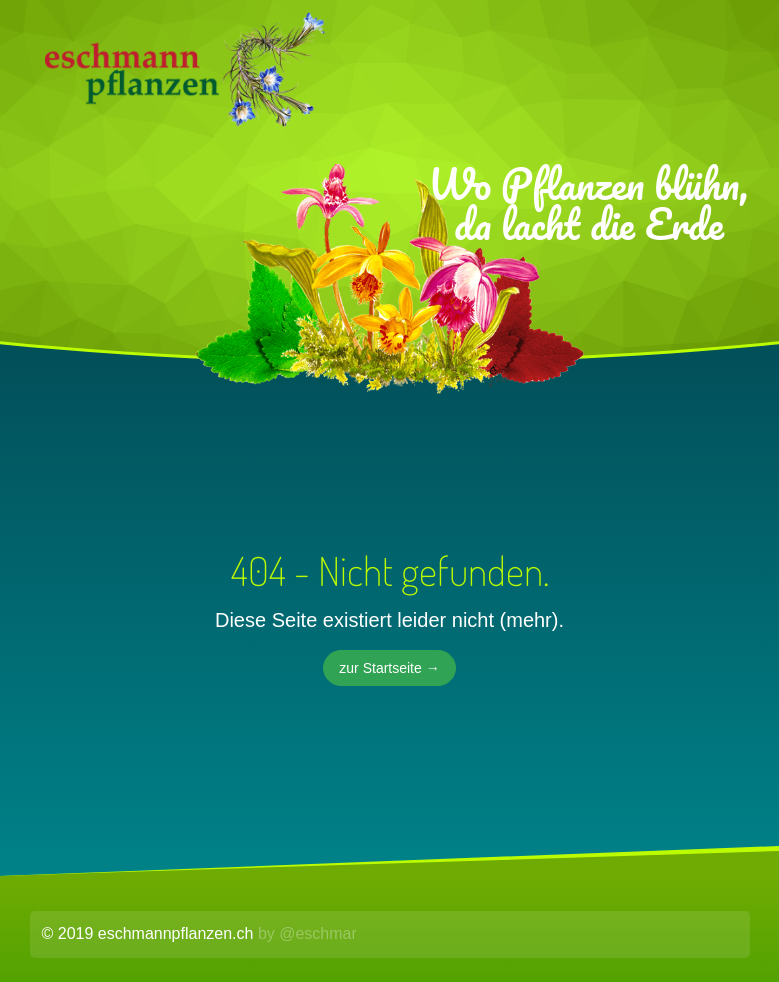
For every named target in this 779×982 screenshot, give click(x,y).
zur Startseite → (389, 668)
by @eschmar (307, 933)
